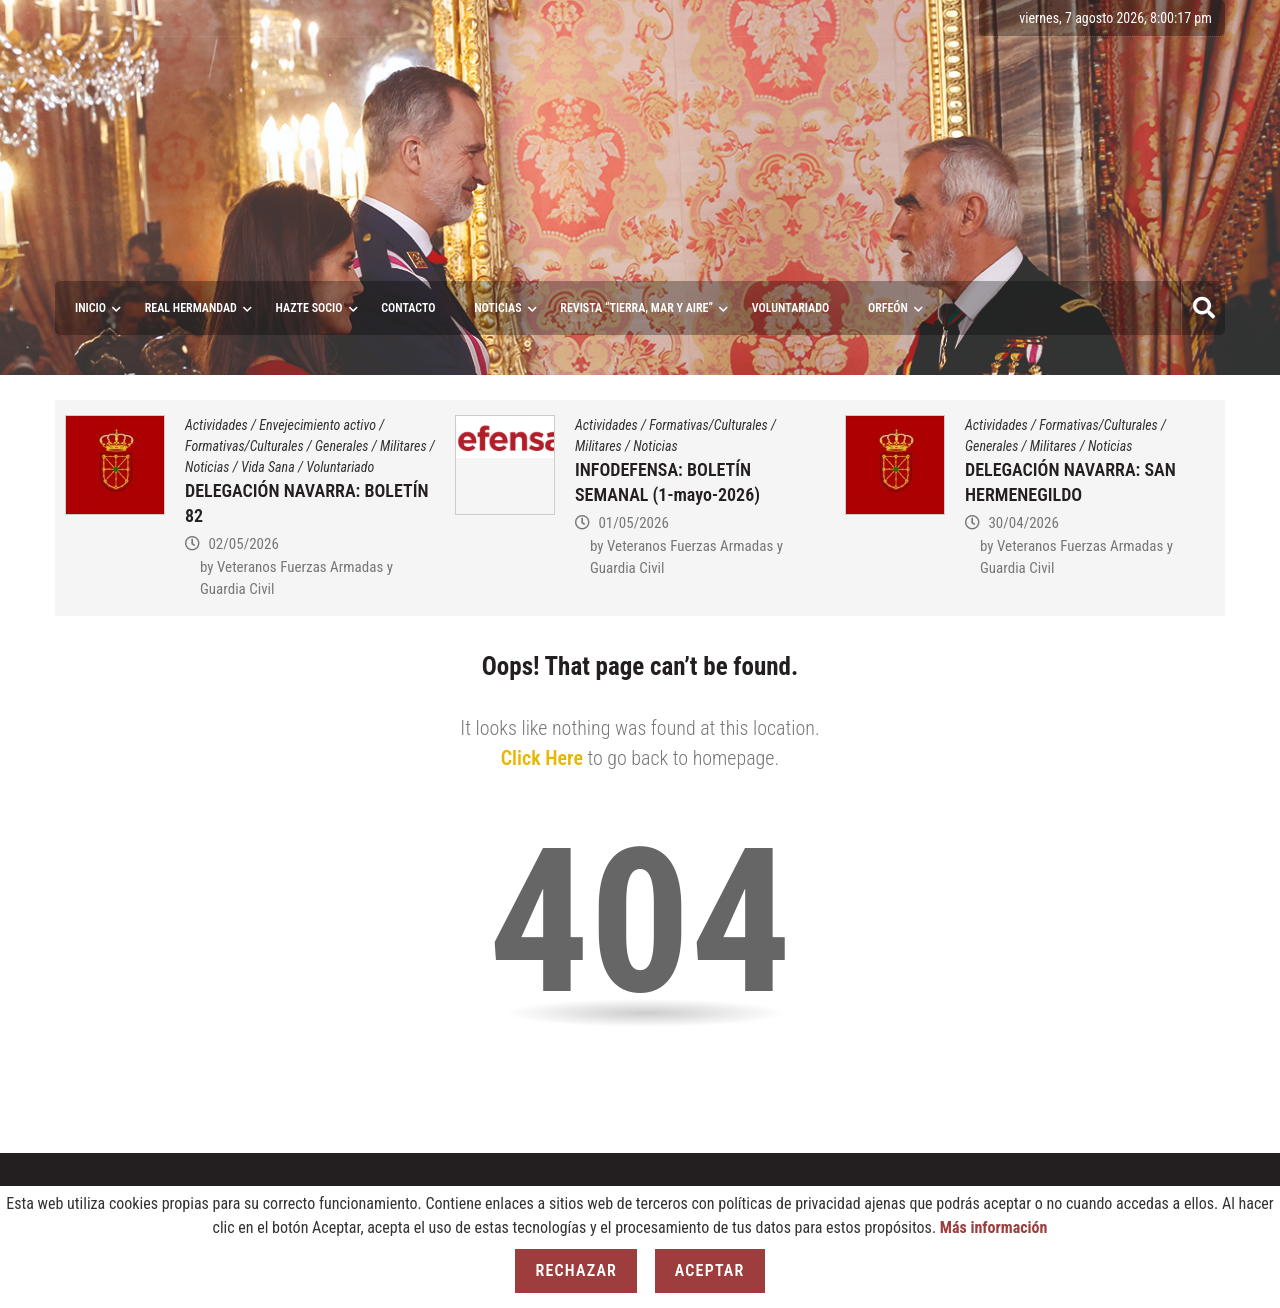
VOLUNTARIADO (791, 308)
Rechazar (576, 1270)
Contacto (408, 308)
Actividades (216, 425)
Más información (994, 1227)
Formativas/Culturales (244, 446)
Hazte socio (309, 308)
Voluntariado (340, 467)
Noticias (497, 308)
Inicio (90, 308)
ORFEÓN (888, 308)
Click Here (542, 758)
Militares (403, 446)
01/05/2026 (633, 523)
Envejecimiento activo (317, 425)
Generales (341, 446)
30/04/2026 (1023, 523)
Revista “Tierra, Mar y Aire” (636, 308)
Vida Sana (268, 467)
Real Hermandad (191, 308)
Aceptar (710, 1270)
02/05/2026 (243, 544)
